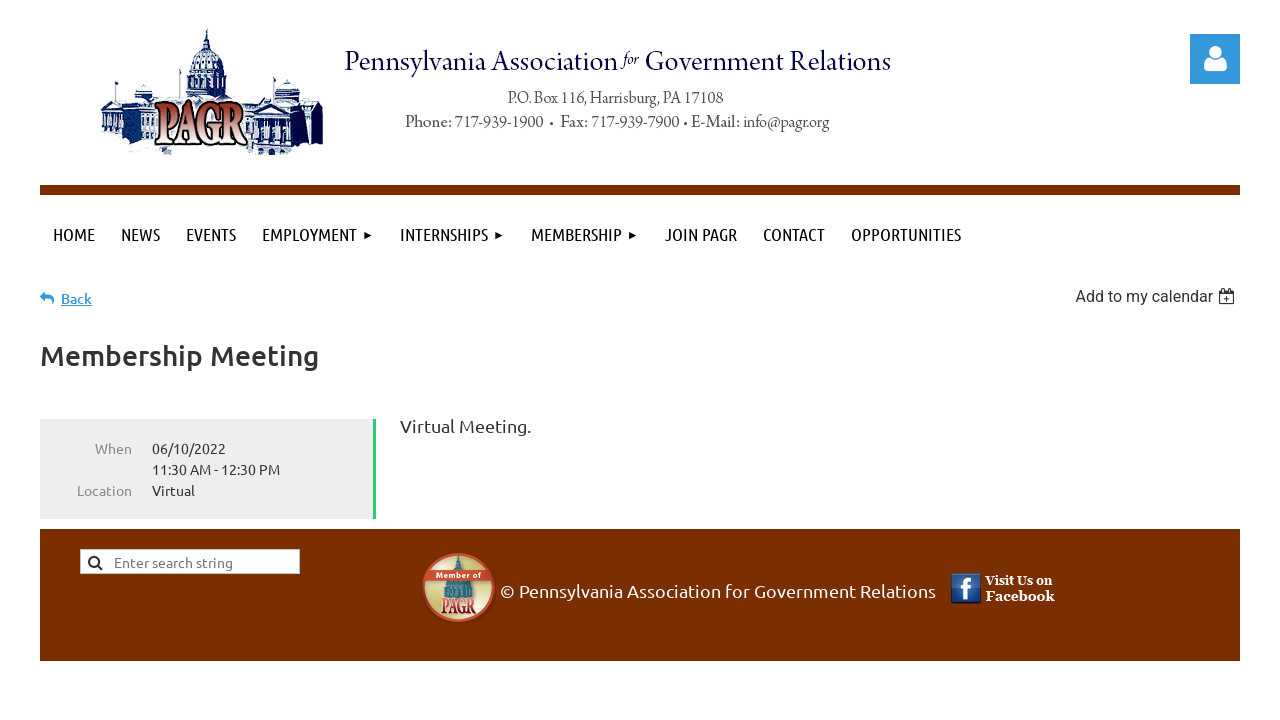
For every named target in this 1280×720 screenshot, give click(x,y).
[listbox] (1157, 296)
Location (104, 490)
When (113, 448)
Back (76, 298)
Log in (1215, 59)
